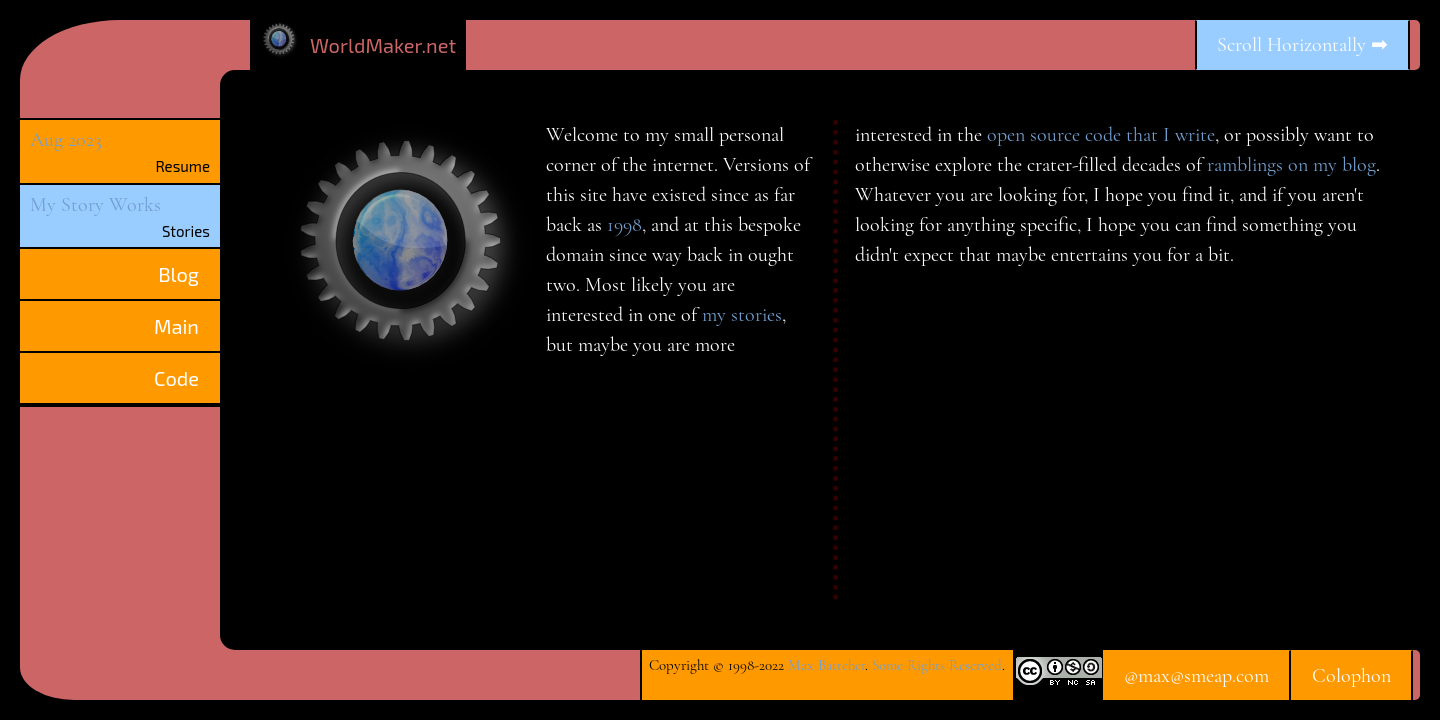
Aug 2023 (66, 140)
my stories (742, 315)
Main (176, 326)
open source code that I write (1101, 135)
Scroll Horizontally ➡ (1302, 45)
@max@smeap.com (1196, 676)
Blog (178, 274)
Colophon (1351, 676)
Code (176, 378)
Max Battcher (826, 665)
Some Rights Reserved (937, 665)
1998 (624, 225)
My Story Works (95, 205)
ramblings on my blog (1291, 165)
